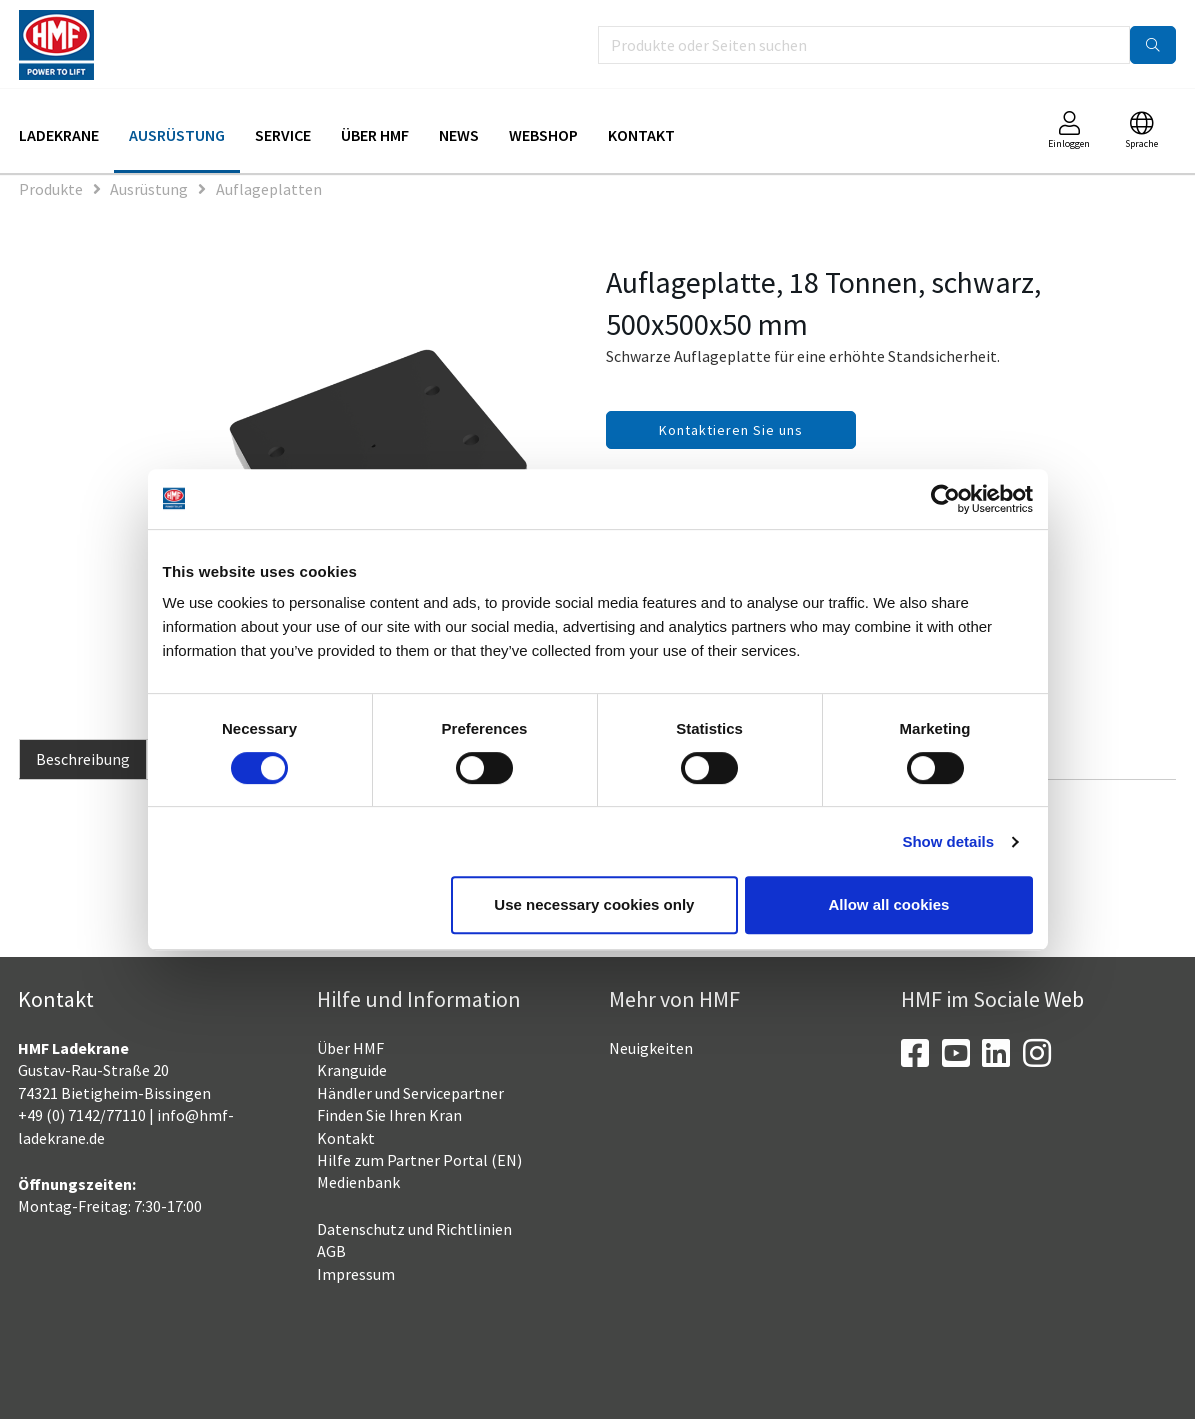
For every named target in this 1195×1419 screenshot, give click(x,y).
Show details (948, 841)
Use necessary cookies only (594, 904)
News (459, 135)
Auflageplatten (269, 189)
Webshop (543, 135)
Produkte (51, 189)
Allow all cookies (889, 904)
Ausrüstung (177, 135)
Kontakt (641, 135)
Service (283, 135)
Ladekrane (59, 135)
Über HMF (375, 135)
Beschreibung (83, 759)
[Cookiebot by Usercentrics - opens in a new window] (945, 499)
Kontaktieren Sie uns (731, 430)
